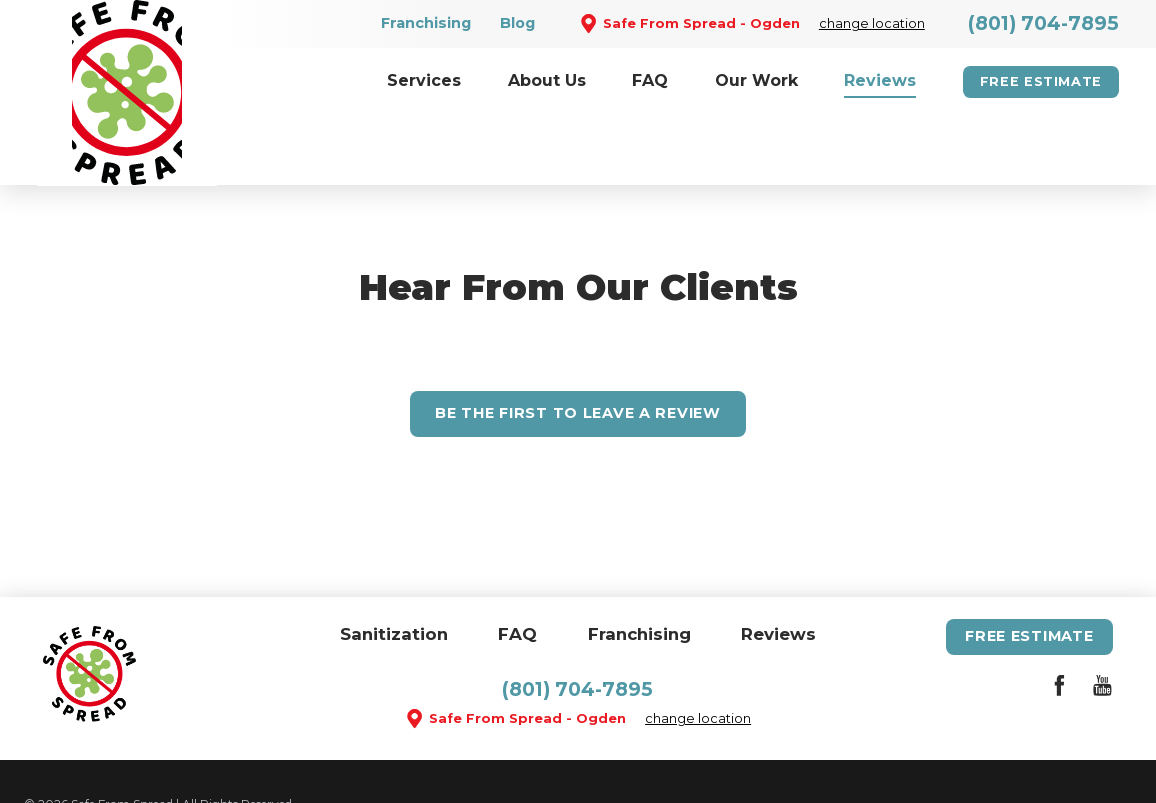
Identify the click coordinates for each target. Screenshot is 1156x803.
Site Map (139, 757)
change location (872, 23)
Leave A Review (578, 344)
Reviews (778, 565)
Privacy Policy (326, 757)
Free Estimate (1041, 81)
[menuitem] (424, 82)
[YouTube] (1102, 620)
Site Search (55, 757)
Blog (517, 23)
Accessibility (224, 757)
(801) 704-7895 (1043, 23)
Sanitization (394, 565)
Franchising (426, 23)
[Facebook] (1059, 620)
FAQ (517, 565)
